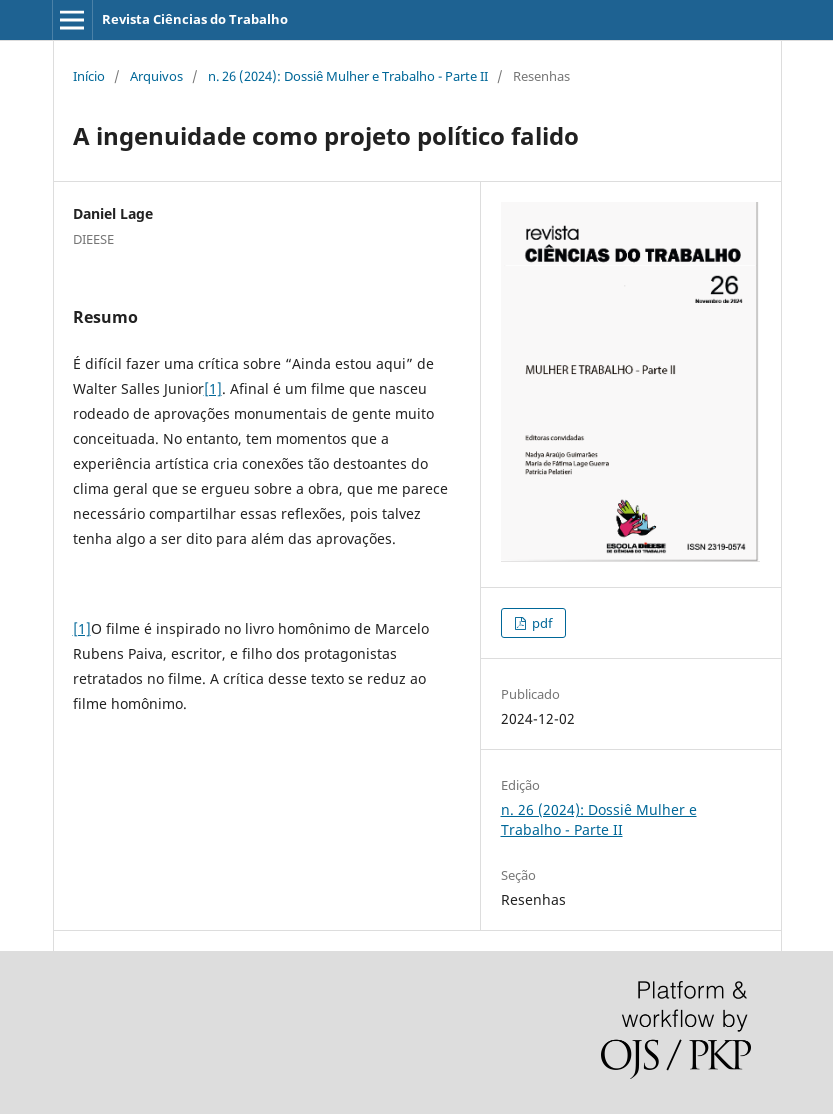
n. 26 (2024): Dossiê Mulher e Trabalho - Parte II (348, 76)
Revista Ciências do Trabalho (195, 19)
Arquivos (156, 76)
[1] (213, 388)
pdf (540, 623)
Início (89, 76)
